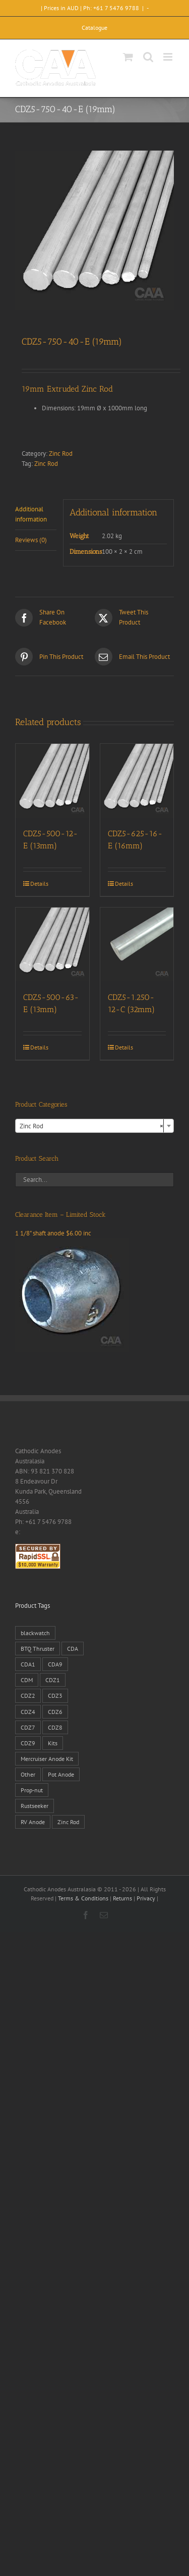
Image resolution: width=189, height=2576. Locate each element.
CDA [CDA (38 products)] (72, 1648)
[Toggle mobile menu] (168, 57)
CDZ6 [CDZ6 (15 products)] (55, 1711)
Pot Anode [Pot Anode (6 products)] (61, 1774)
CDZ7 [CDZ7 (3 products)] (28, 1727)
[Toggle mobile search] (148, 57)
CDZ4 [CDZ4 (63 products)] (28, 1711)
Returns (122, 1898)
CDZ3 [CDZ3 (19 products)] (55, 1695)
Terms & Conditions (83, 1898)
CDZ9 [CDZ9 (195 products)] (28, 1743)
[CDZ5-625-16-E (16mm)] (137, 781)
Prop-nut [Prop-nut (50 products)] (32, 1790)
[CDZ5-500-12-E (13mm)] (52, 781)
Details (39, 883)
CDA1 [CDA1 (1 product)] (28, 1664)
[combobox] (94, 1126)
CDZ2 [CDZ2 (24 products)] (28, 1695)
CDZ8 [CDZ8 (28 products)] (55, 1727)
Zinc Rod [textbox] (91, 1126)
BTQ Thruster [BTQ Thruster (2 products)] (37, 1648)
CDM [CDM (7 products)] (27, 1680)
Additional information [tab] (31, 514)
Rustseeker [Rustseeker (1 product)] (34, 1805)
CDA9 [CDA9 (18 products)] (55, 1664)
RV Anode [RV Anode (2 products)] (33, 1822)
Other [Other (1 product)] (28, 1774)
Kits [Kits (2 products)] (52, 1743)
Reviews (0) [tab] (31, 540)
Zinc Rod (61, 453)
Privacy (146, 1898)
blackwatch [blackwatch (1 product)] (35, 1633)
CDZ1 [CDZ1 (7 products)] (52, 1680)
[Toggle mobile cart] (128, 57)
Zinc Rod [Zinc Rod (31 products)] (68, 1822)
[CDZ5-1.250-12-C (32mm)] (137, 944)
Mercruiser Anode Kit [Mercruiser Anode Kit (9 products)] (47, 1758)
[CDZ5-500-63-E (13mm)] (52, 944)
